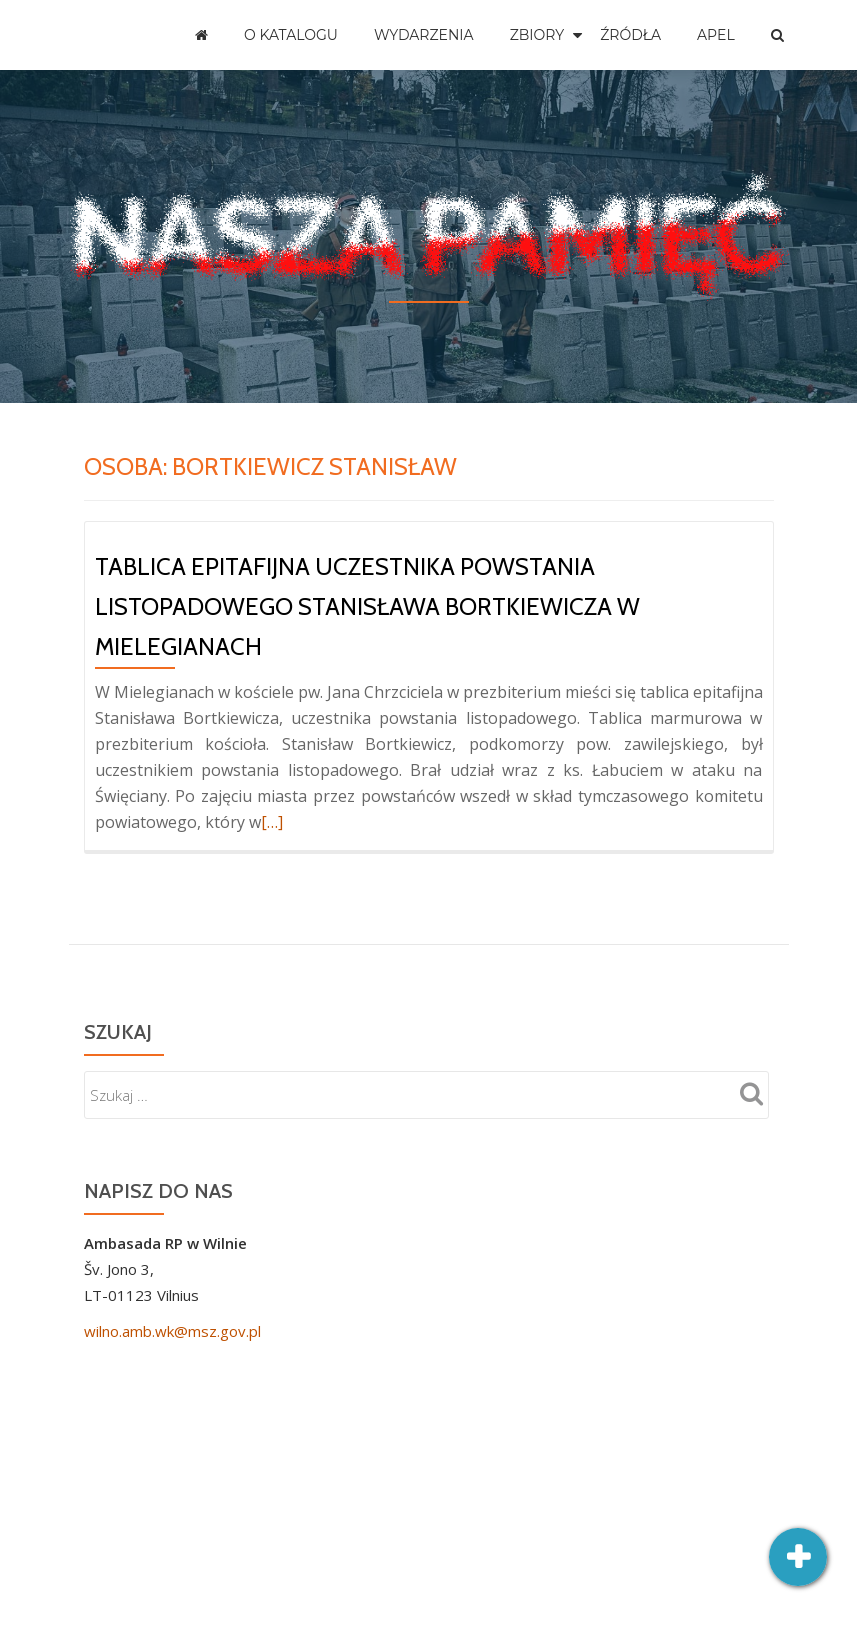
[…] (272, 822)
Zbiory (537, 35)
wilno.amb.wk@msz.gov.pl (172, 1331)
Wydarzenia (424, 35)
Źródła (630, 35)
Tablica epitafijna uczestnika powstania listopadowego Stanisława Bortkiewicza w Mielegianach (367, 606)
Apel (716, 35)
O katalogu (291, 35)
